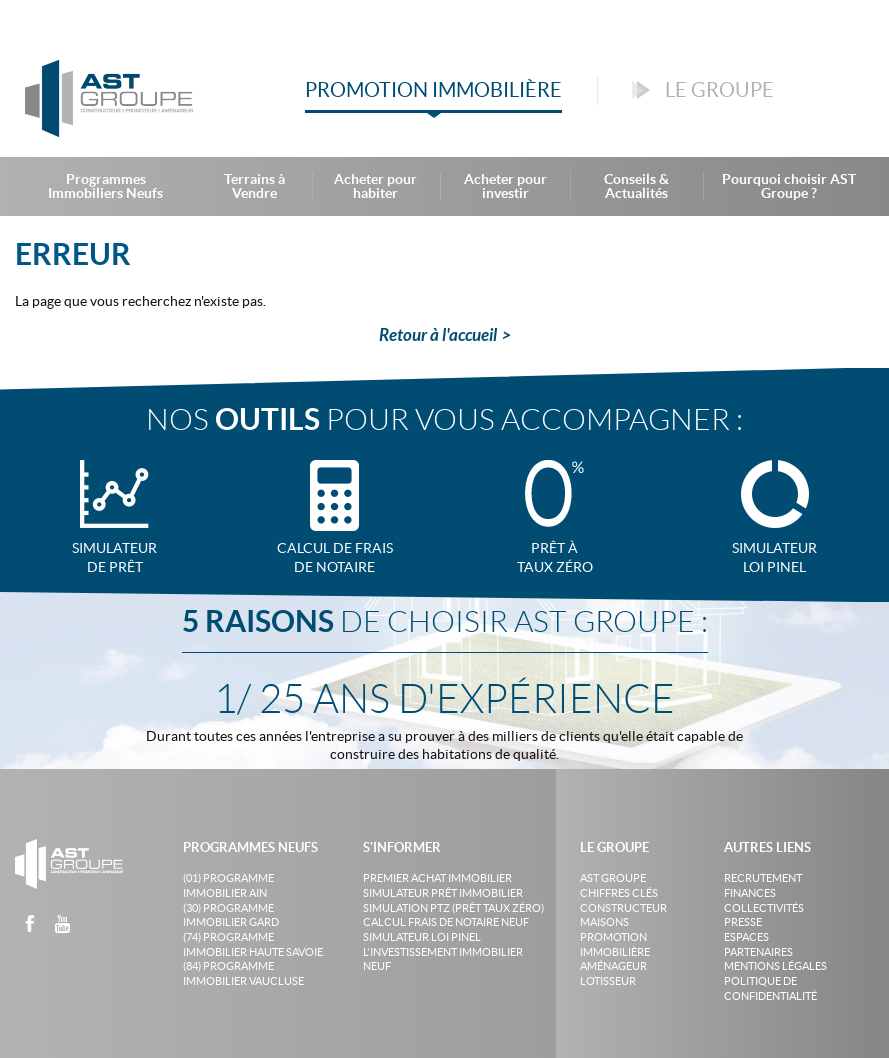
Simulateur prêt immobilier (443, 893)
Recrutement (763, 878)
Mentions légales (775, 966)
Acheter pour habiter (375, 186)
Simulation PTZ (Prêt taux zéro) (453, 908)
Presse (743, 922)
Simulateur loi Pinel (422, 937)
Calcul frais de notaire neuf (446, 922)
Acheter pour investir (505, 186)
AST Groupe (613, 878)
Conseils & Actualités (636, 186)
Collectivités (764, 908)
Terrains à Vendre (254, 186)
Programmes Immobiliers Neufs (105, 186)
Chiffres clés (619, 893)
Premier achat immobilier (437, 878)
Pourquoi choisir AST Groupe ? (789, 186)
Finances (750, 893)
